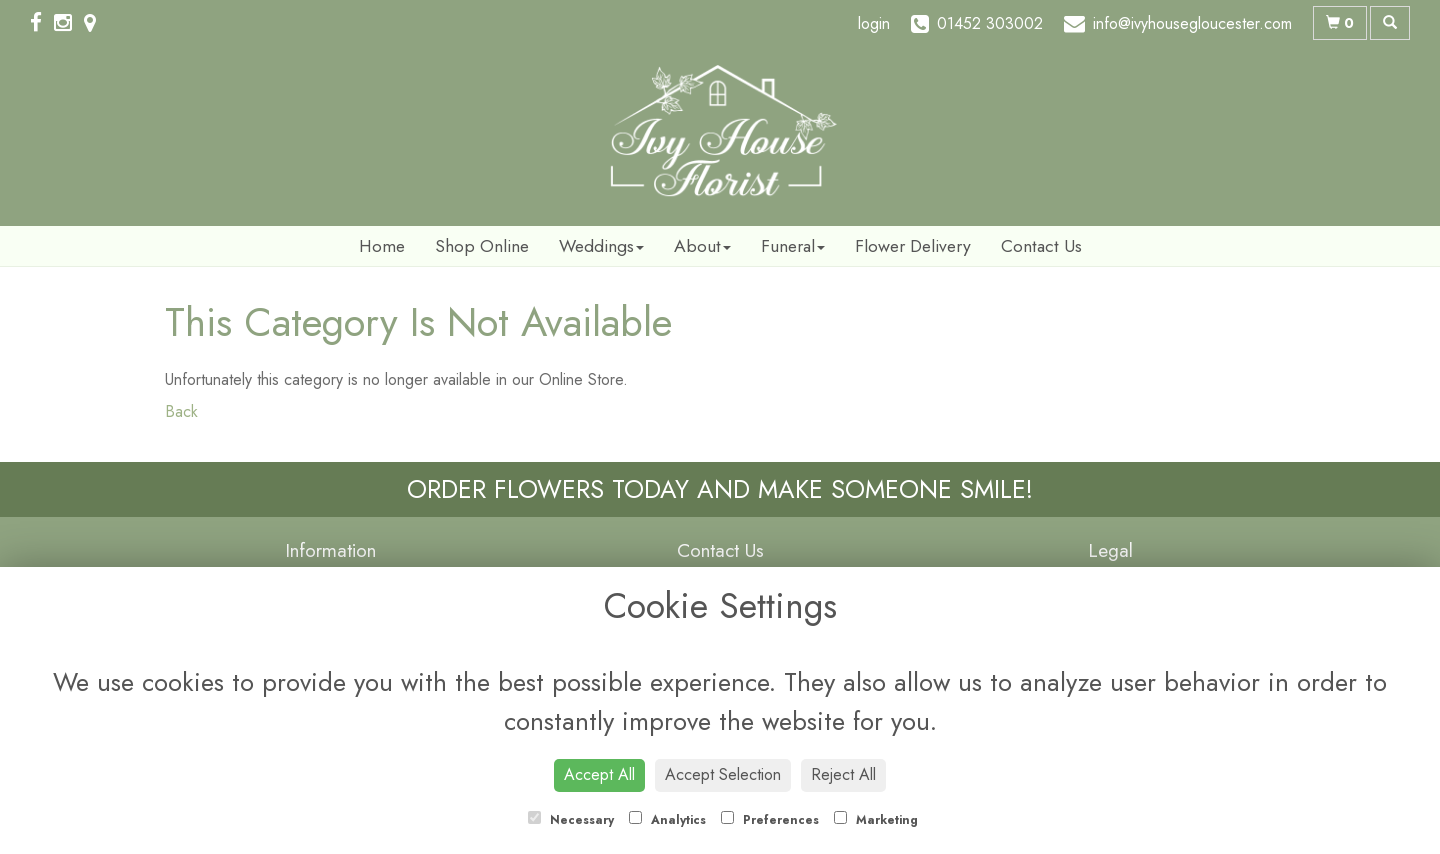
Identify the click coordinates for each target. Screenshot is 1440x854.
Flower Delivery (913, 246)
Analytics (667, 820)
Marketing (876, 820)
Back (181, 411)
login (874, 23)
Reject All (843, 774)
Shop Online (482, 246)
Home (382, 246)
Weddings (601, 246)
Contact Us (1041, 246)
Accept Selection (723, 774)
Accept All (599, 774)
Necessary (571, 820)
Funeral (793, 246)
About (702, 246)
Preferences (770, 820)
